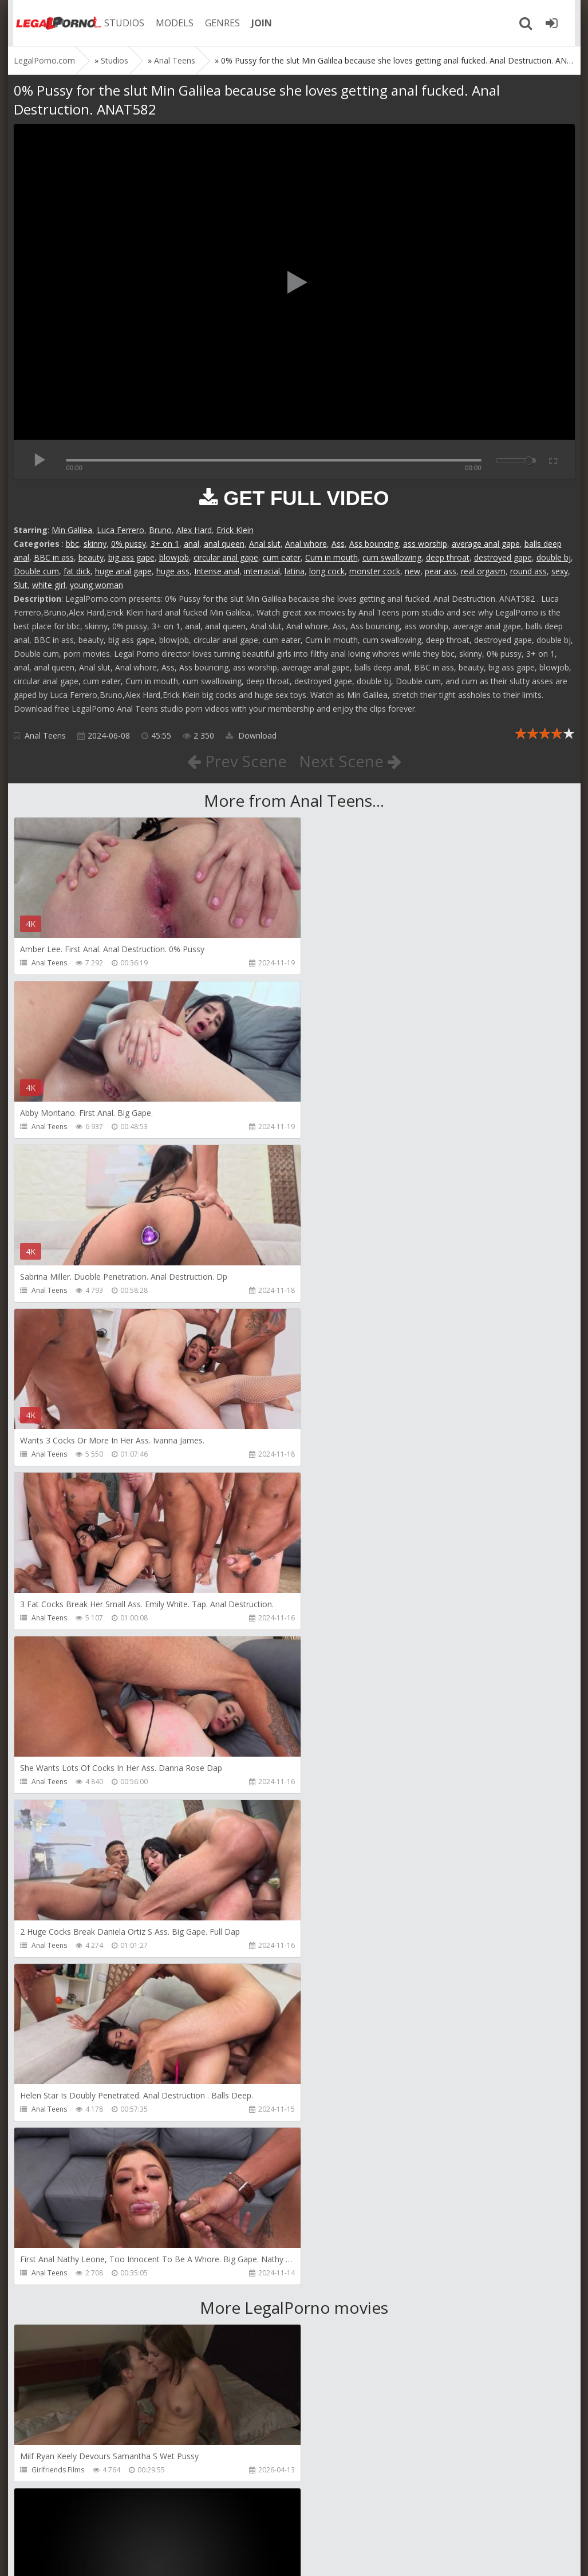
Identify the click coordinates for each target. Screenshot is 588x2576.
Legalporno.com (54, 23)
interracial (262, 571)
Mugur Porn (50, 2306)
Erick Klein (235, 529)
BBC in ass (54, 557)
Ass (338, 543)
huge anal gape (123, 571)
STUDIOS (120, 23)
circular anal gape (226, 557)
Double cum (36, 571)
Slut (20, 584)
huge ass (173, 571)
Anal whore (306, 543)
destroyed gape (503, 557)
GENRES (217, 23)
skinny (95, 543)
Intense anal (216, 571)
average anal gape (486, 543)
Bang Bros (48, 2470)
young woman (96, 584)
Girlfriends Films (57, 1815)
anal (191, 543)
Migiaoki (44, 1978)
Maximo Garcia (339, 2142)
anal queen (224, 543)
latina (295, 571)
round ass (528, 571)
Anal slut (265, 543)
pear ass (440, 571)
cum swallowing (391, 557)
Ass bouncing (373, 543)
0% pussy (128, 543)
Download (251, 735)
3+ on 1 (165, 543)
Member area (94, 2521)
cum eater (282, 557)
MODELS (170, 23)
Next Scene (350, 761)
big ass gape (131, 557)
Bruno (160, 529)
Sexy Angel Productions (352, 1978)
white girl (48, 584)
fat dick (77, 571)
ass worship (425, 543)
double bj (553, 557)
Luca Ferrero (120, 529)
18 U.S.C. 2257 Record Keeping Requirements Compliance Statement (378, 2556)
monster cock (374, 571)
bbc (72, 543)
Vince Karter (50, 2142)
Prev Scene (236, 761)
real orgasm (483, 571)
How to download (177, 2521)
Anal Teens (45, 735)
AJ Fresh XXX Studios (347, 1815)
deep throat (447, 557)
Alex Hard (194, 529)
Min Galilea (72, 529)
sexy (559, 571)
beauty (91, 557)
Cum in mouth (331, 557)
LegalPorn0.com (98, 2556)
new (412, 571)
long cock (327, 571)
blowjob (174, 557)
